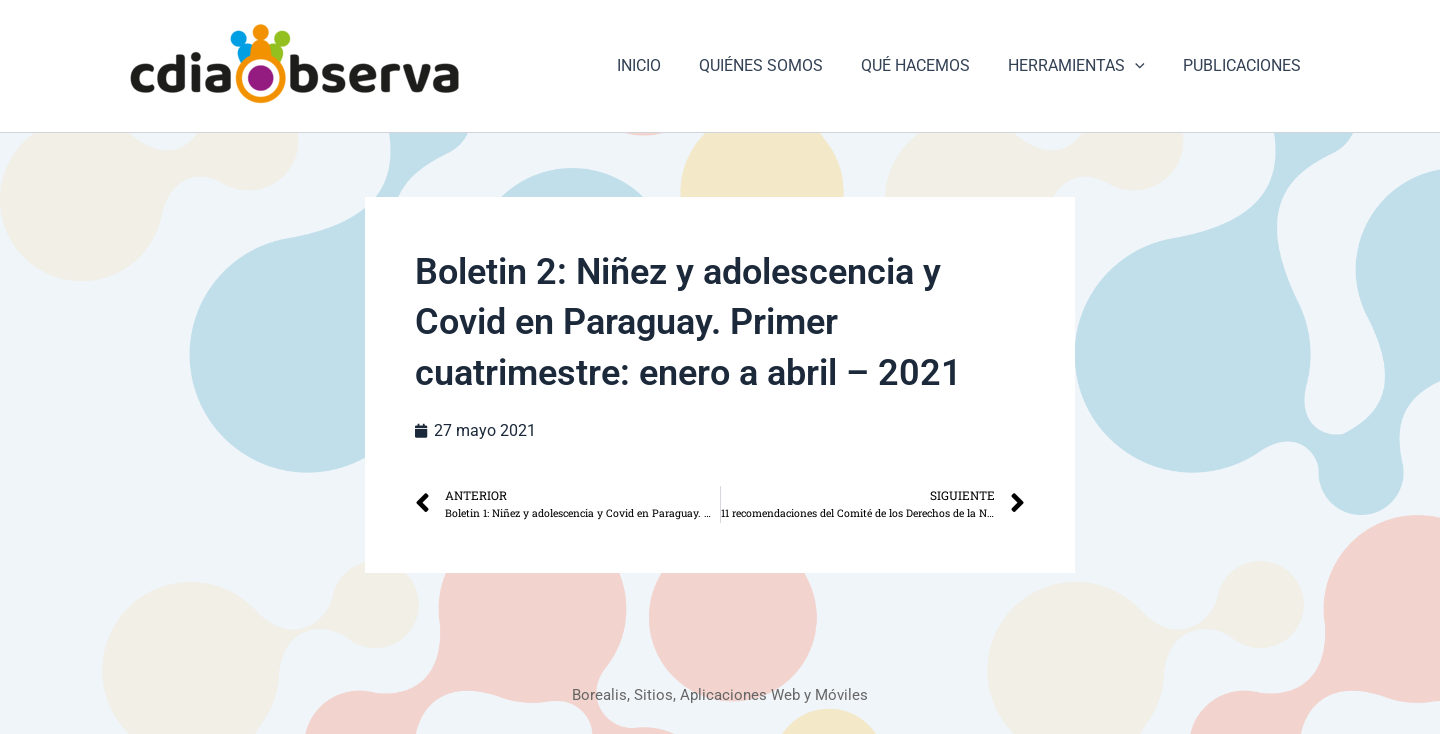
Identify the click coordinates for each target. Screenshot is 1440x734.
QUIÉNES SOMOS (782, 65)
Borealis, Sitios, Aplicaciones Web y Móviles (720, 694)
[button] (1144, 66)
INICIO (666, 65)
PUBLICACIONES (1245, 65)
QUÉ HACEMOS (930, 65)
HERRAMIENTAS (1085, 66)
